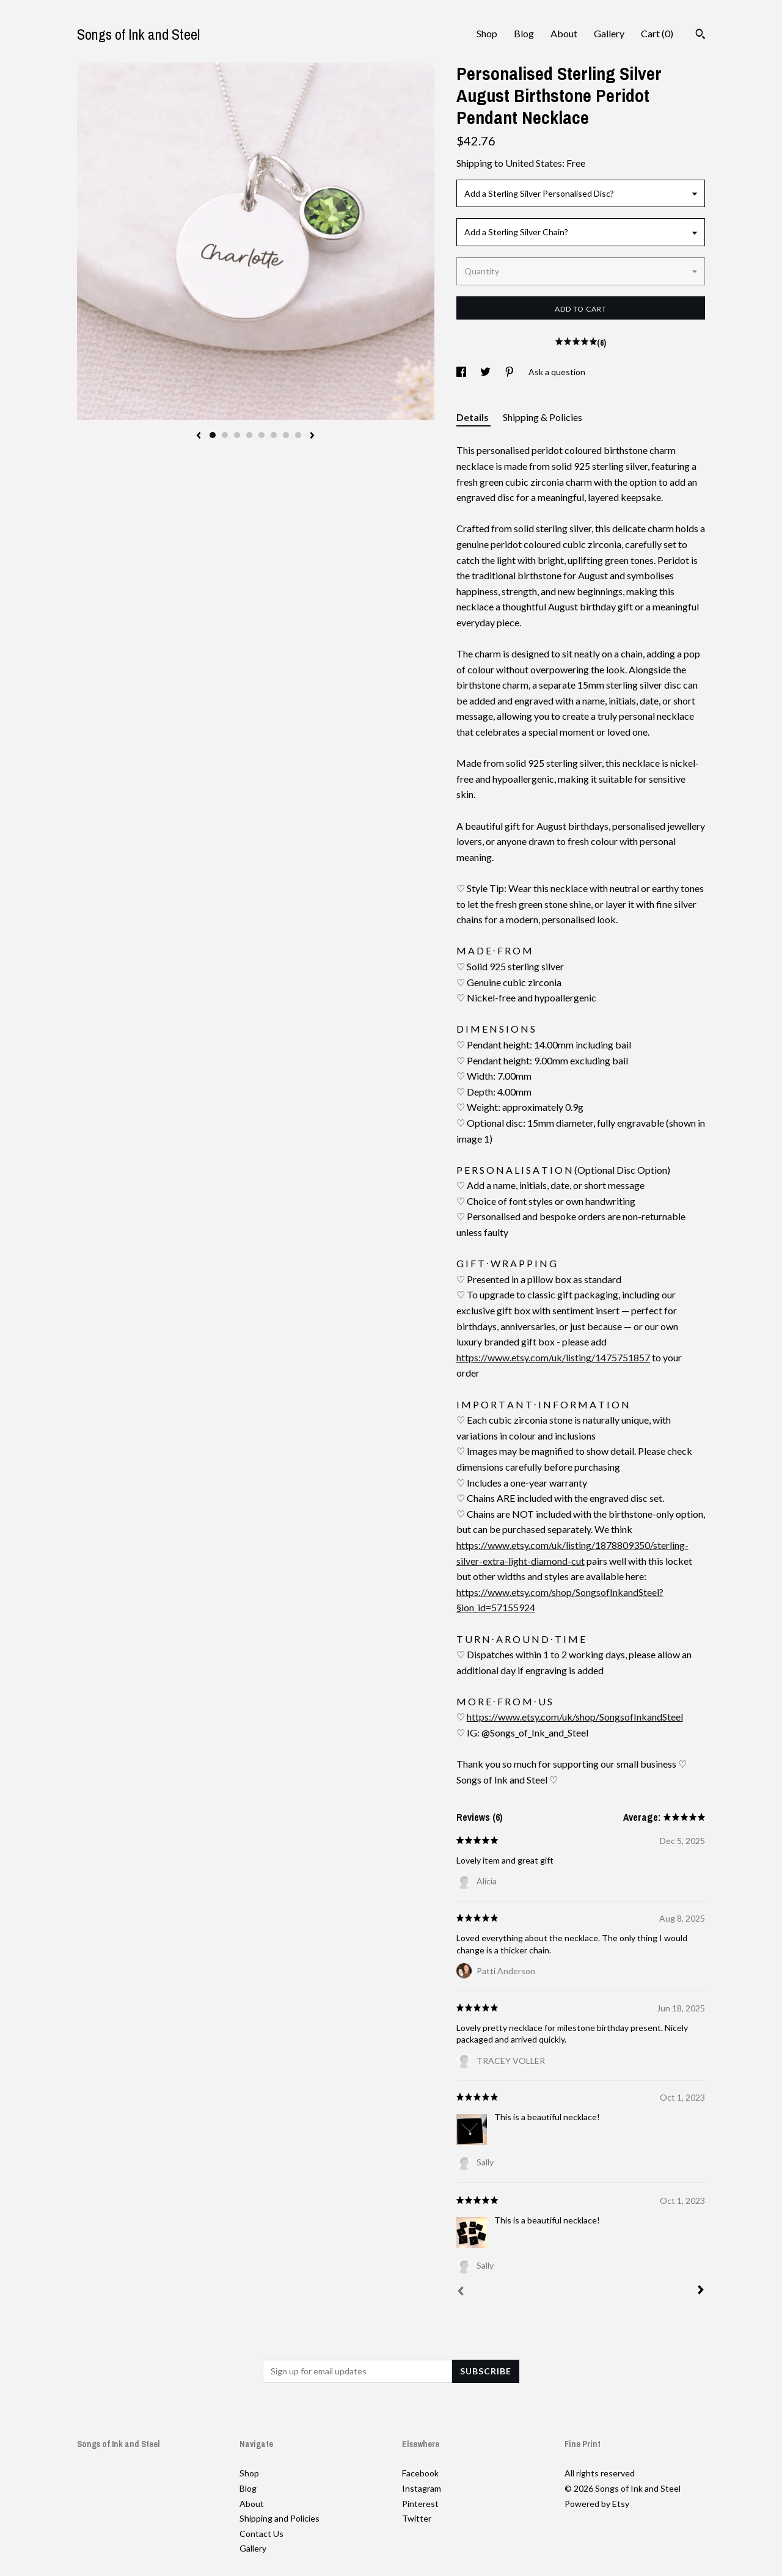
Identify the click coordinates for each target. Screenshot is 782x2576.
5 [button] (261, 435)
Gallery (609, 33)
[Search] (700, 35)
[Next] (700, 2291)
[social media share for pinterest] (510, 372)
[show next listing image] (312, 436)
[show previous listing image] (199, 436)
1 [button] (213, 435)
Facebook (420, 2473)
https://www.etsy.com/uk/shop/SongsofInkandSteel (575, 1716)
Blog (524, 33)
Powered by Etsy (597, 2503)
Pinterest (420, 2503)
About (563, 33)
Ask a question (556, 372)
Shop (487, 33)
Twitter (416, 2518)
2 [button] (225, 435)
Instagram (421, 2488)
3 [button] (237, 435)
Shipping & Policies (542, 417)
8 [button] (298, 435)
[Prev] (460, 2292)
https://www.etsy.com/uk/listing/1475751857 (553, 1357)
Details (473, 417)
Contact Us (261, 2533)
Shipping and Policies (279, 2518)
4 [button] (249, 435)
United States (533, 163)
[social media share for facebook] (462, 372)
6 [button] (274, 435)
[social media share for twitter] (486, 372)
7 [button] (286, 435)
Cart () (657, 33)
